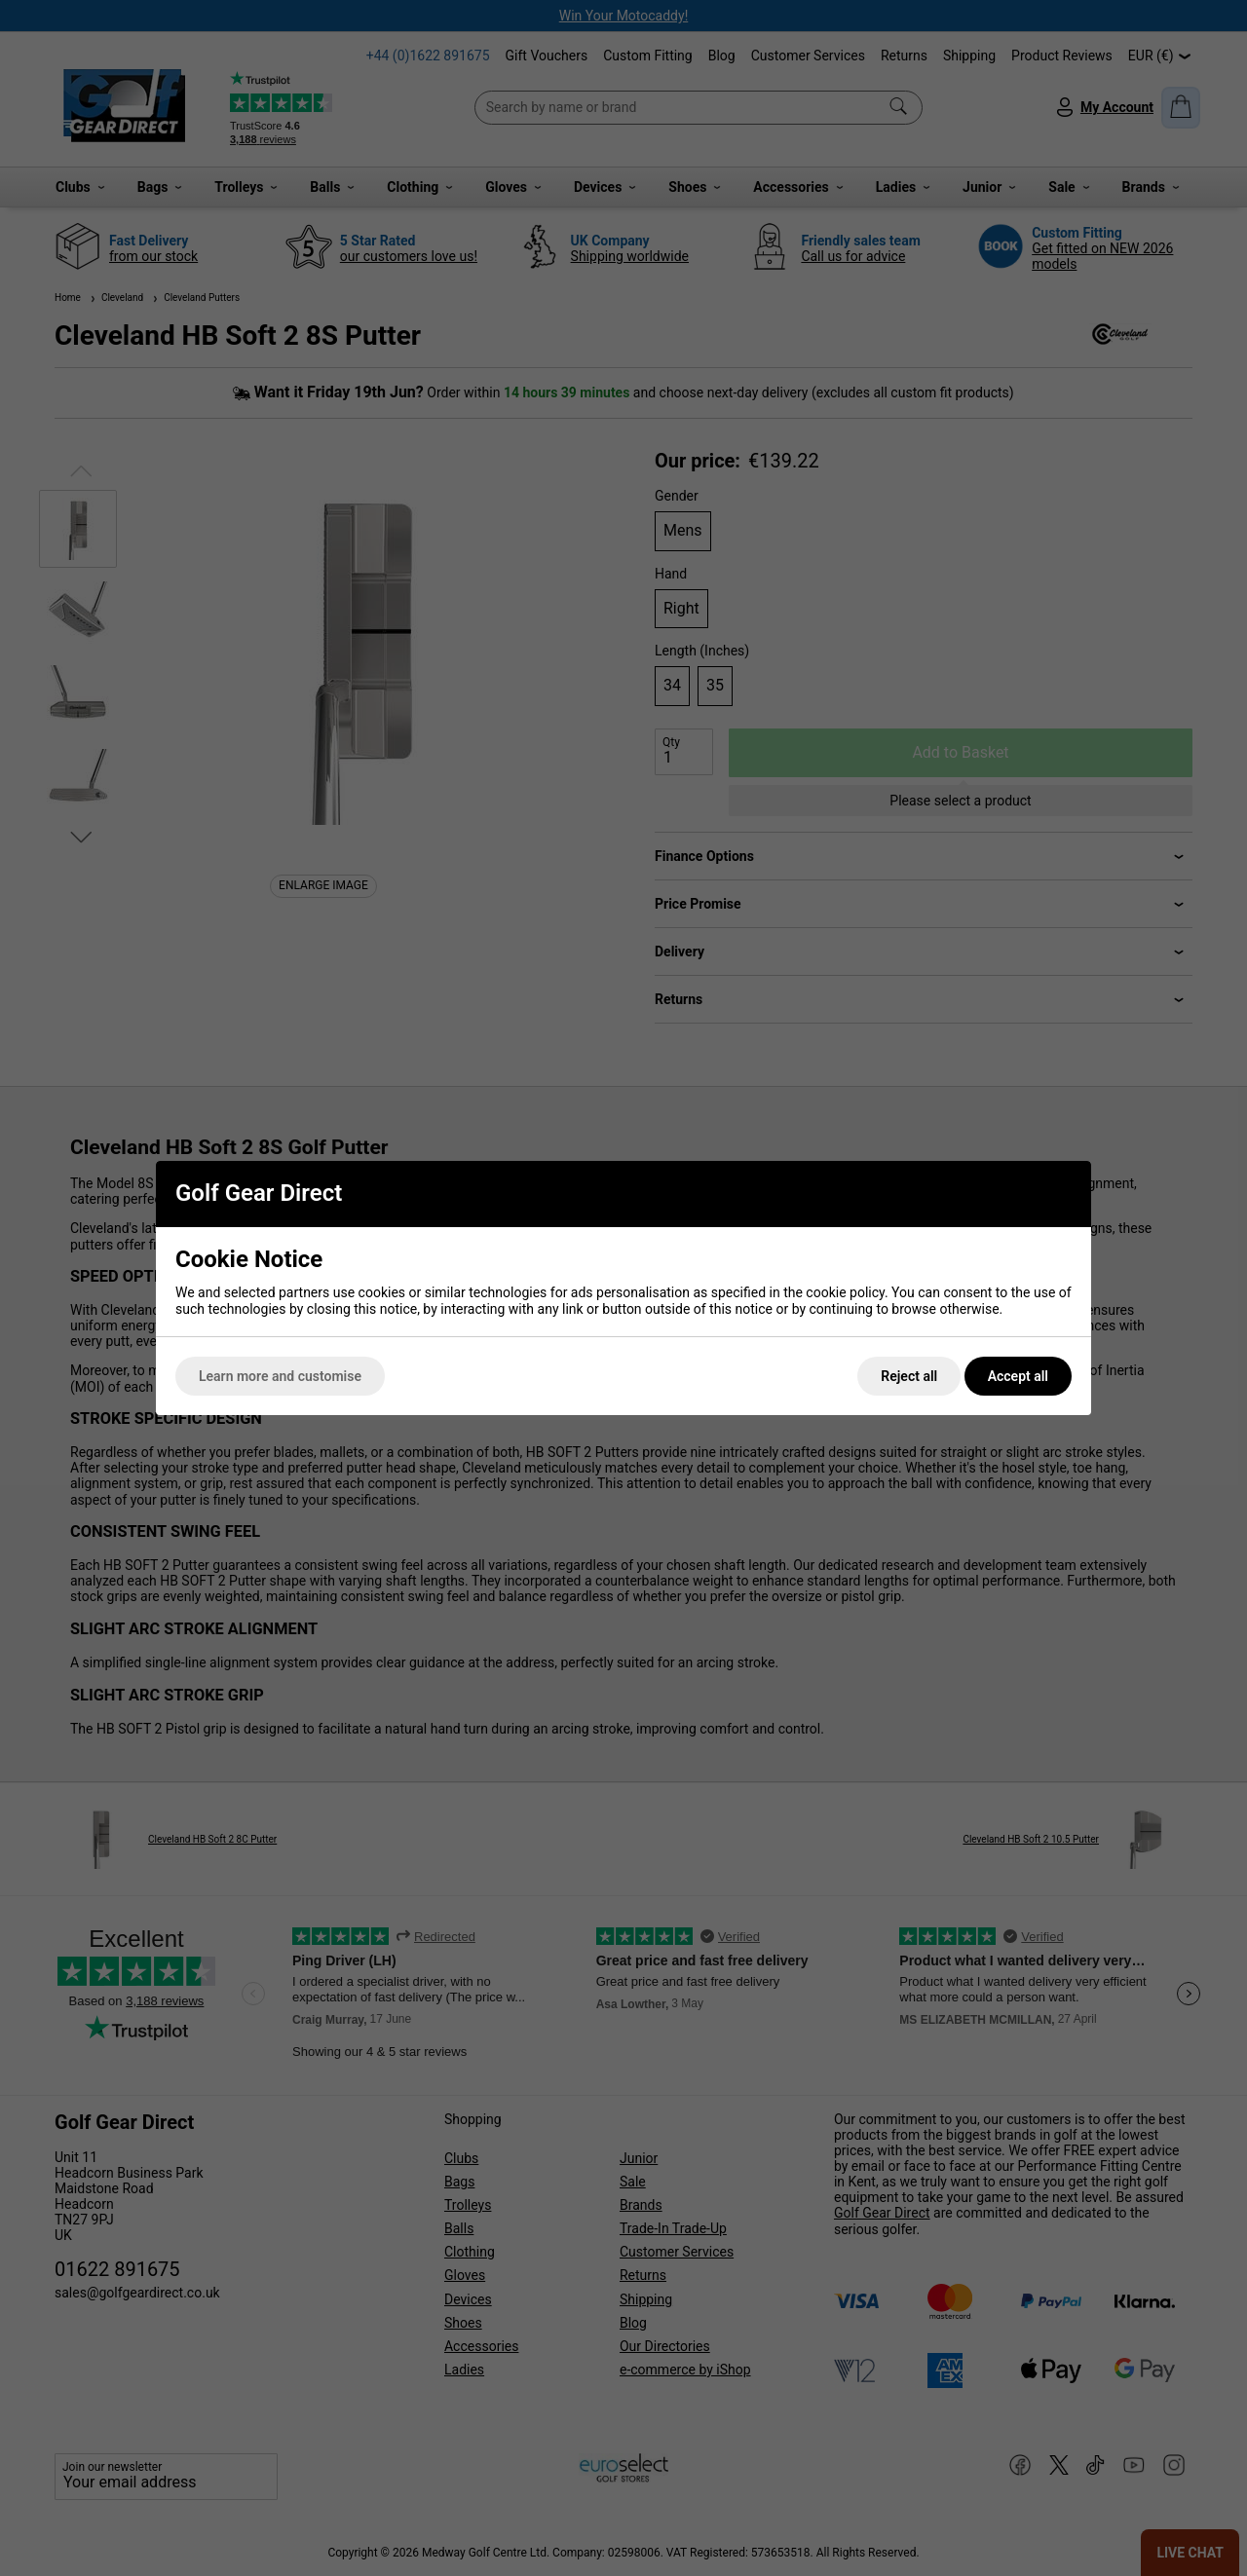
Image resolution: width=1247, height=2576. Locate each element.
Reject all (909, 1376)
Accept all (1018, 1376)
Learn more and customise (280, 1376)
